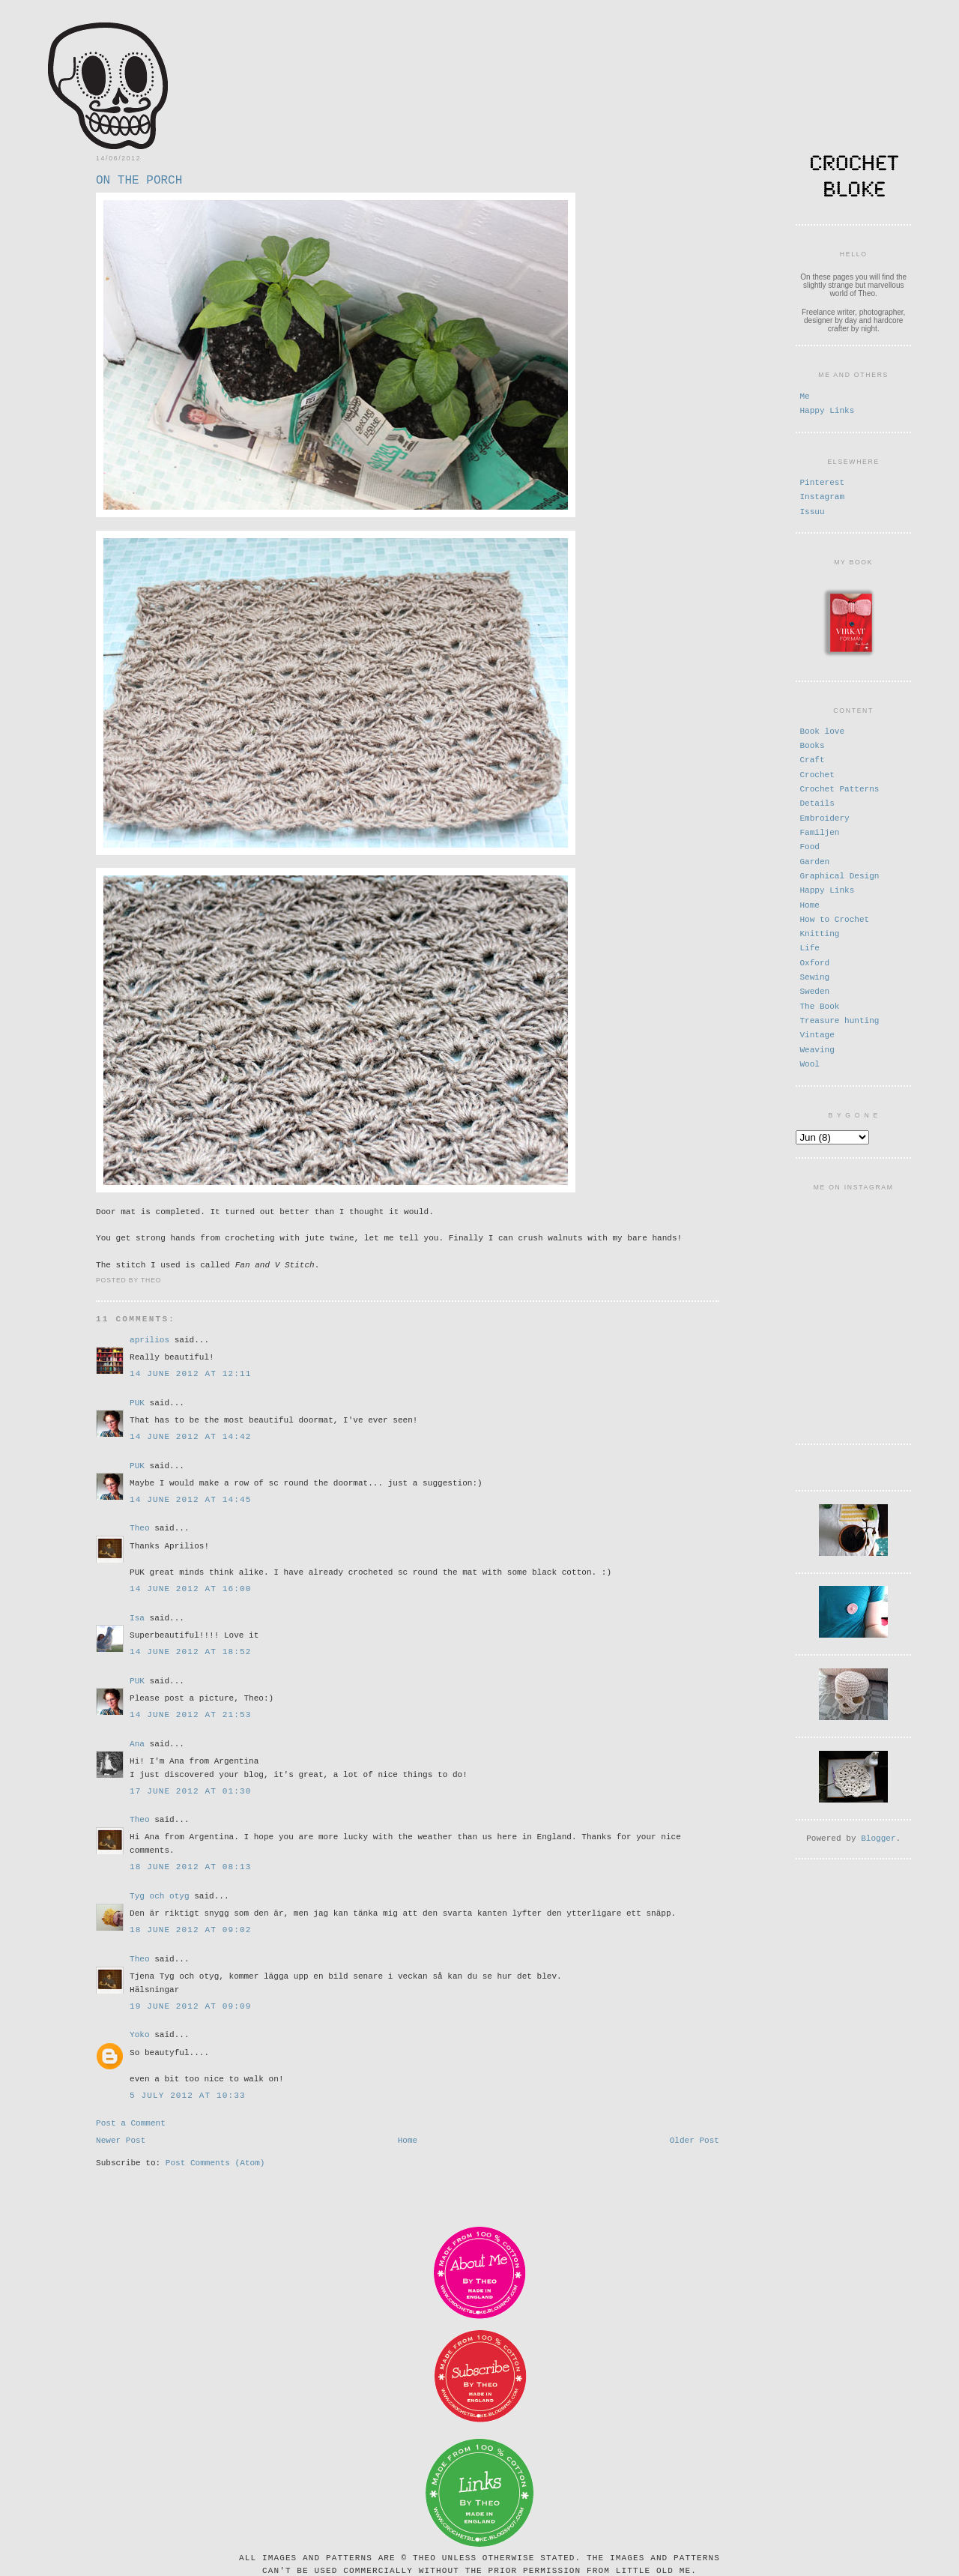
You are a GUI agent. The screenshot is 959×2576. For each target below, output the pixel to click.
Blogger (878, 1832)
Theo (140, 1524)
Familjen (819, 830)
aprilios (149, 1336)
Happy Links (826, 409)
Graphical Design (839, 874)
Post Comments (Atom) (215, 2163)
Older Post (694, 2139)
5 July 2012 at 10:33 (188, 2091)
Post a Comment (131, 2120)
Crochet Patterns (839, 787)
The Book (819, 1004)
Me (804, 395)
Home (408, 2139)
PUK (137, 1399)
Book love (821, 729)
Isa (137, 1614)
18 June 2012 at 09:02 (190, 1925)
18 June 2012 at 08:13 (190, 1862)
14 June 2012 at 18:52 (190, 1647)
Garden (814, 860)
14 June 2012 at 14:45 (190, 1495)
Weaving (816, 1048)
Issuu (811, 510)
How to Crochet (834, 917)
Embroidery (824, 816)
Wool (809, 1062)
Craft (811, 758)
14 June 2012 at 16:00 (190, 1584)
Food (809, 845)
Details (816, 801)
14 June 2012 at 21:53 (190, 1710)
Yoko (140, 2030)
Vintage (816, 1033)
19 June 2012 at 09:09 (190, 2002)
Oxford (814, 961)
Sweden (814, 989)
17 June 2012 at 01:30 (190, 1787)
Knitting (819, 932)
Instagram (821, 495)
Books (811, 743)
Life (809, 946)
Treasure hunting (839, 1019)
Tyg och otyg (160, 1892)
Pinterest (821, 481)
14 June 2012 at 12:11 (190, 1369)
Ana (137, 1740)
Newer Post (120, 2139)
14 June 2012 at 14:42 (190, 1432)
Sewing (814, 975)
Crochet (816, 773)
